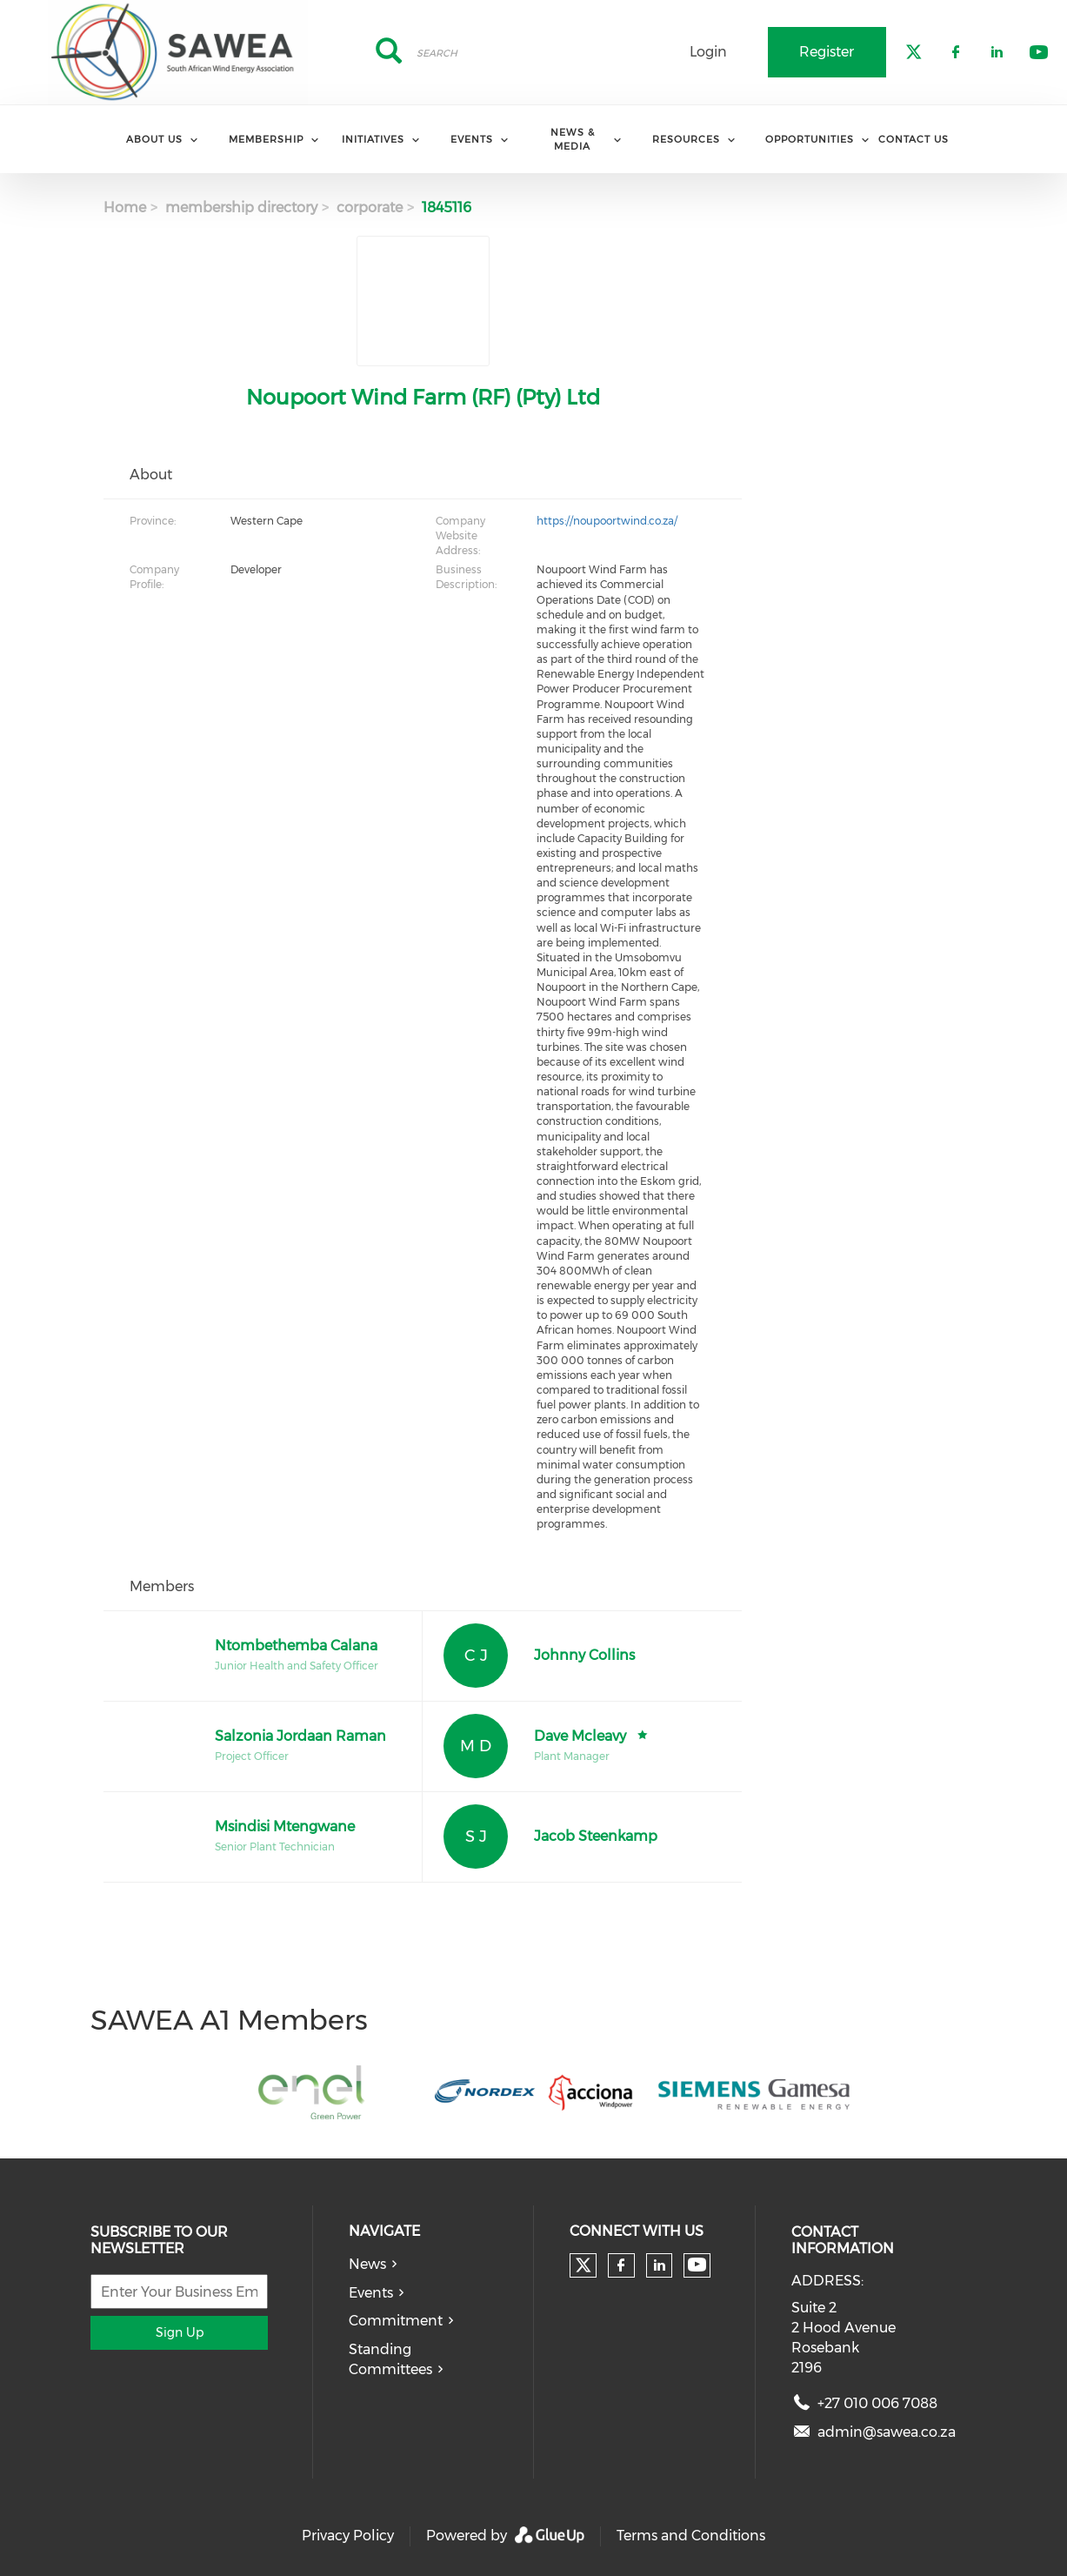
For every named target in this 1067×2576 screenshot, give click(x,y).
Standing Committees (390, 2359)
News (367, 2264)
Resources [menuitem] (686, 139)
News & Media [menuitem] (572, 138)
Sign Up (179, 2332)
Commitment (396, 2320)
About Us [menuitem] (154, 139)
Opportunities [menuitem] (809, 139)
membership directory (241, 207)
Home (124, 207)
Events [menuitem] (471, 139)
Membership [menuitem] (266, 139)
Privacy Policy (348, 2535)
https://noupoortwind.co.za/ (607, 520)
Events (371, 2293)
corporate (370, 207)
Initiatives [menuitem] (373, 139)
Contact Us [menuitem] (913, 139)
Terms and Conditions (691, 2535)
